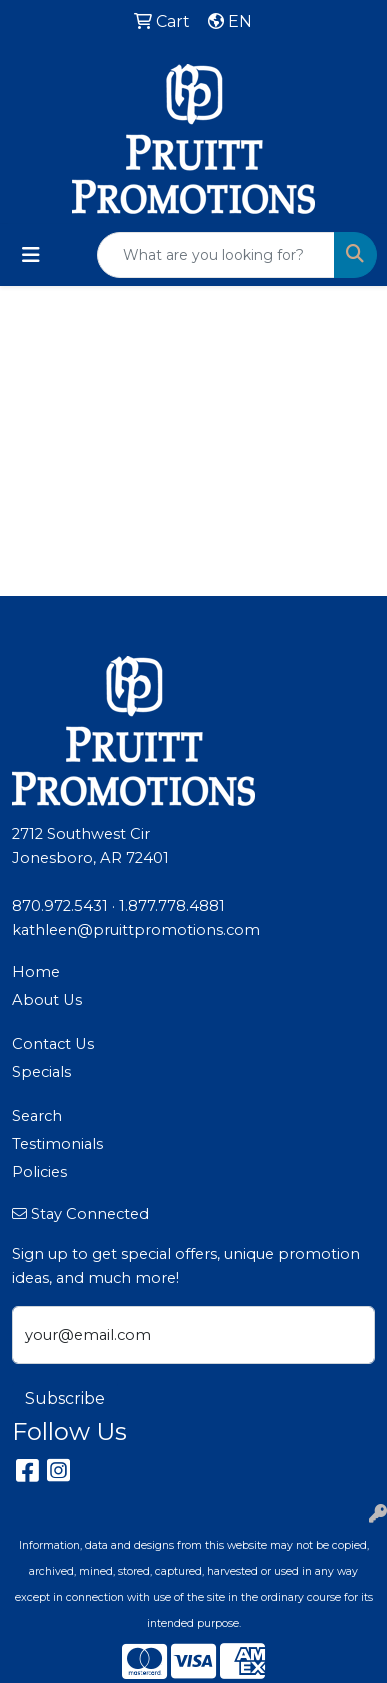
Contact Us (53, 1044)
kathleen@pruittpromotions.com (136, 930)
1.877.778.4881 (172, 906)
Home (36, 972)
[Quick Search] (216, 255)
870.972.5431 (60, 906)
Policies (39, 1172)
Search (37, 1116)
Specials (41, 1072)
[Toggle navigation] (31, 255)
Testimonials (57, 1144)
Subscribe (65, 1398)
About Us (47, 1000)
